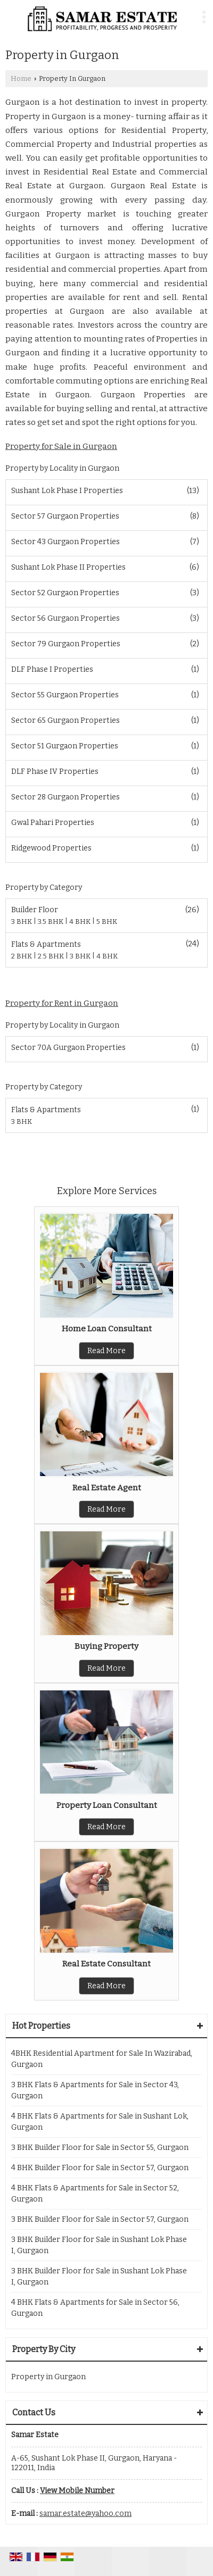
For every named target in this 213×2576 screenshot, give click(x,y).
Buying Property (106, 1646)
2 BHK (22, 956)
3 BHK (22, 922)
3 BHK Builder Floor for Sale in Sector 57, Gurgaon (100, 2219)
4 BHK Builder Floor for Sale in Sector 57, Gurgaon (100, 2167)
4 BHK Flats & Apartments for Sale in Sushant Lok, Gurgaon (100, 2122)
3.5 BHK (51, 922)
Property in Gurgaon (48, 2376)
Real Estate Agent (106, 1488)
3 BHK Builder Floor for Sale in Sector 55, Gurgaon (100, 2147)
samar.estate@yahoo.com (85, 2513)
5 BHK (106, 922)
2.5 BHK (51, 956)
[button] (77, 2490)
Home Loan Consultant (107, 1328)
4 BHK (80, 922)
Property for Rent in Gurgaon (61, 1003)
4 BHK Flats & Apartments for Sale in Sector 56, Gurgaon (95, 2308)
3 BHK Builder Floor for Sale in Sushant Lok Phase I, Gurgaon (99, 2245)
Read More (106, 1350)
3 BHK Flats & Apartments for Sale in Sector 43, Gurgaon (95, 2090)
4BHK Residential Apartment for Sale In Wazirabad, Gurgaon (101, 2059)
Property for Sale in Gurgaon (61, 446)
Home (21, 78)
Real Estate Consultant (106, 1964)
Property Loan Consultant (106, 1805)
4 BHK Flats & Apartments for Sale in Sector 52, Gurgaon (95, 2193)
